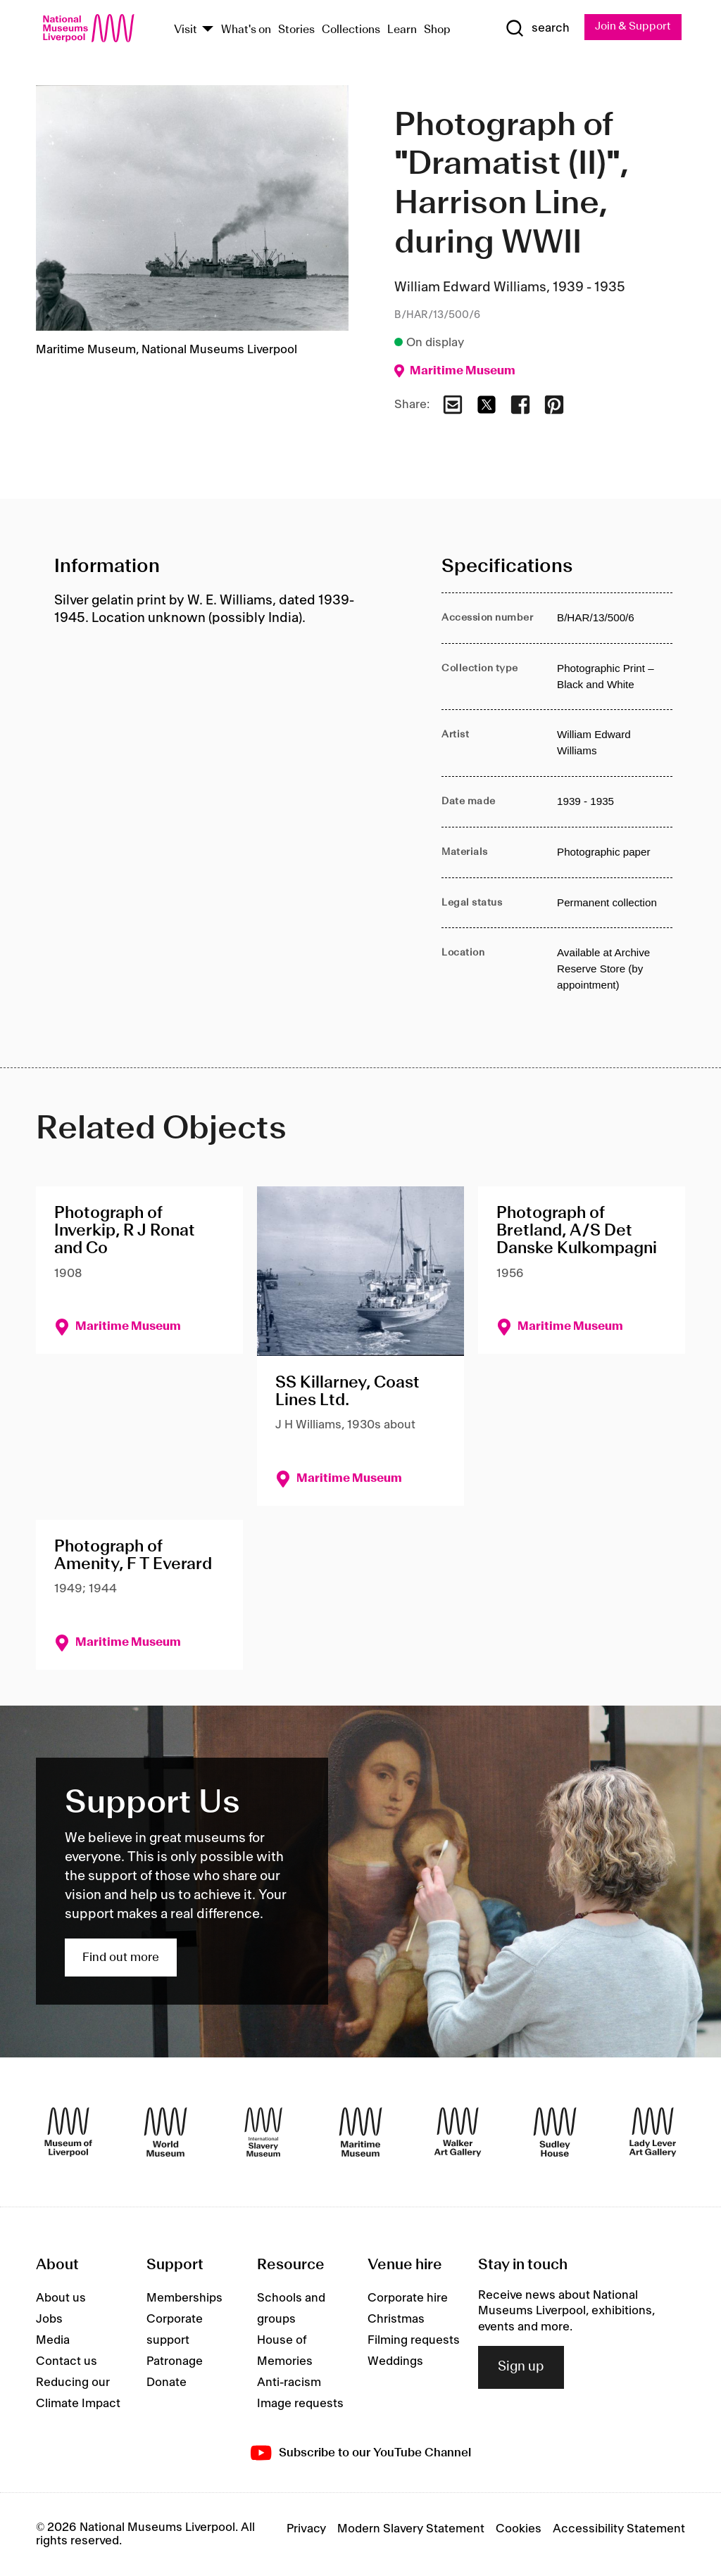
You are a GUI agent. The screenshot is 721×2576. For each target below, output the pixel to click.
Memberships (184, 2298)
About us (61, 2298)
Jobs (49, 2320)
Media (53, 2341)
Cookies (518, 2529)
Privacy (306, 2529)
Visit (185, 30)
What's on (246, 30)
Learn (402, 30)
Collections (351, 30)
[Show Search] (535, 29)
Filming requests (414, 2341)
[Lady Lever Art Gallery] (652, 2132)
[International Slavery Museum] (263, 2132)
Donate (166, 2383)
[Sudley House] (554, 2132)
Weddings (395, 2362)
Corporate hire (408, 2298)
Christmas (396, 2320)
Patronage (174, 2362)
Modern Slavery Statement (410, 2529)
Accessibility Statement (619, 2529)
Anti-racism (289, 2383)
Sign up (521, 2368)
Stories (296, 30)
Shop (437, 30)
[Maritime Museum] (360, 2132)
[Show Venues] (207, 30)
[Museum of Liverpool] (68, 2132)
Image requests (300, 2404)
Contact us (66, 2362)
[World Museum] (165, 2132)
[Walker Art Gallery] (457, 2132)
